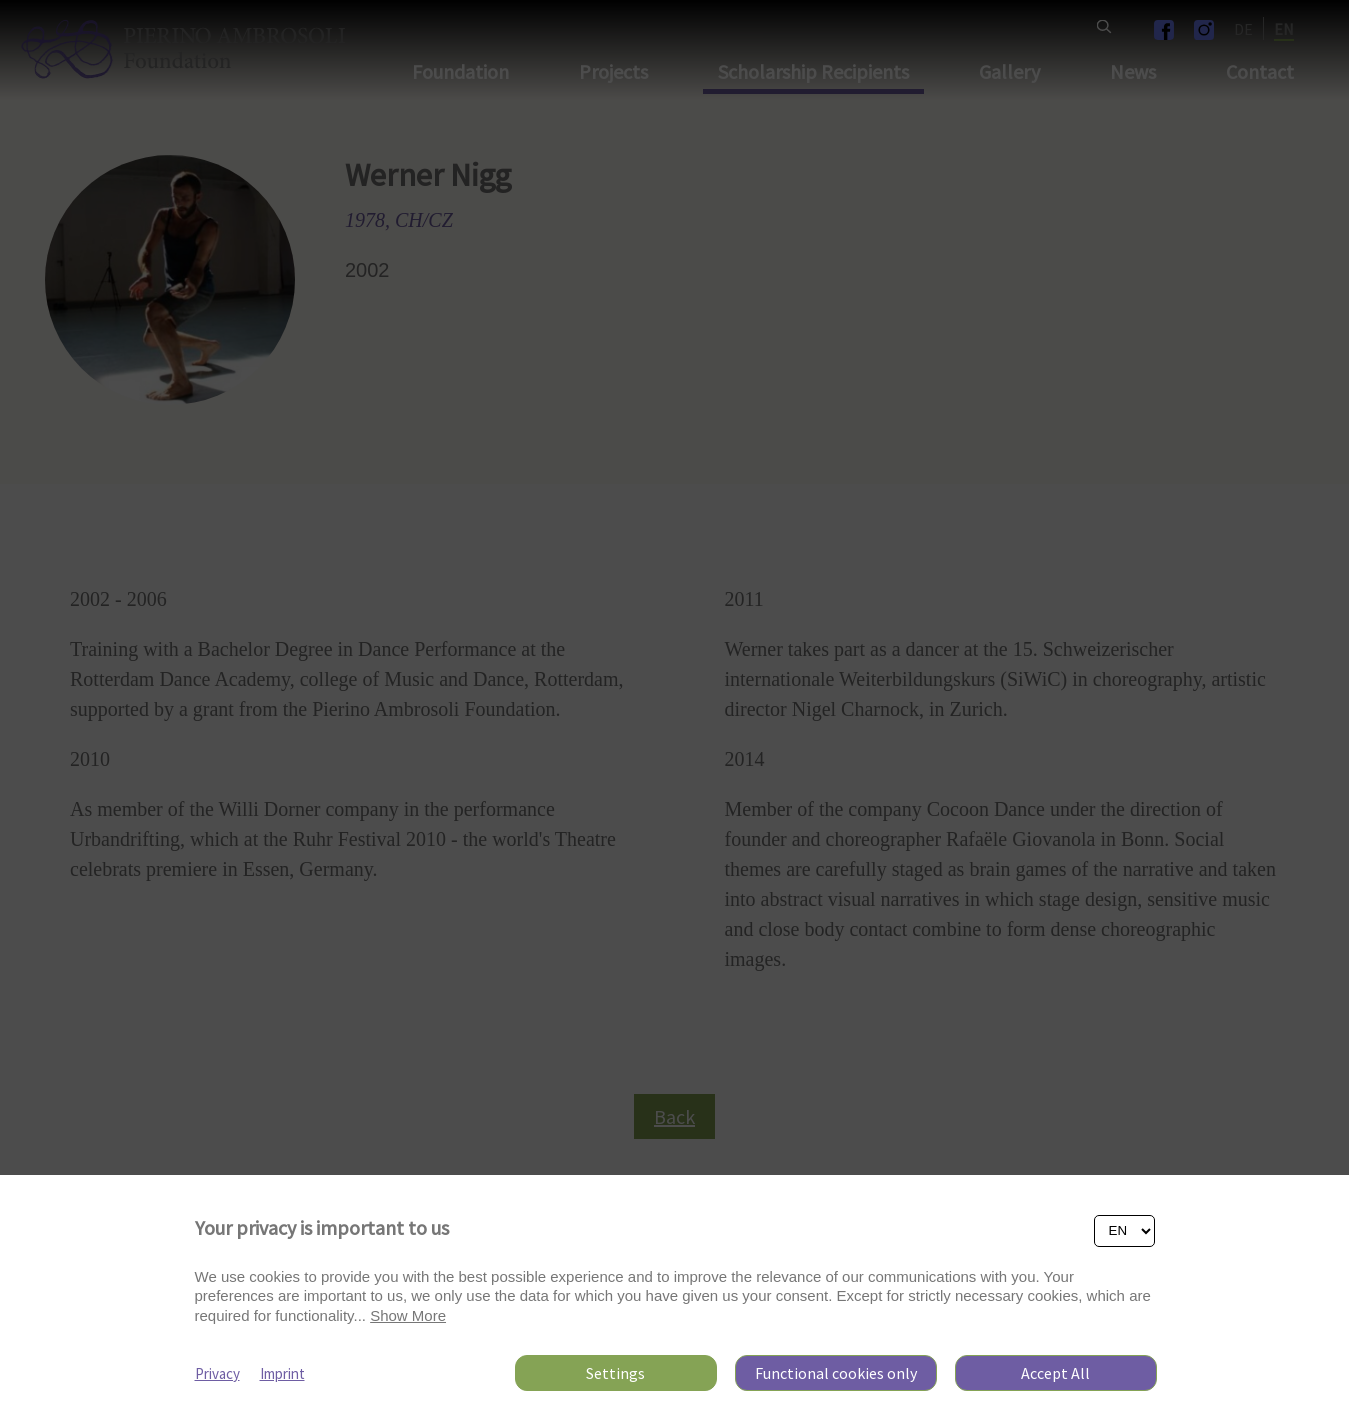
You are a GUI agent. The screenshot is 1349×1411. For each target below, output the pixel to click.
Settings (615, 1373)
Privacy (217, 1373)
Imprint (282, 1373)
